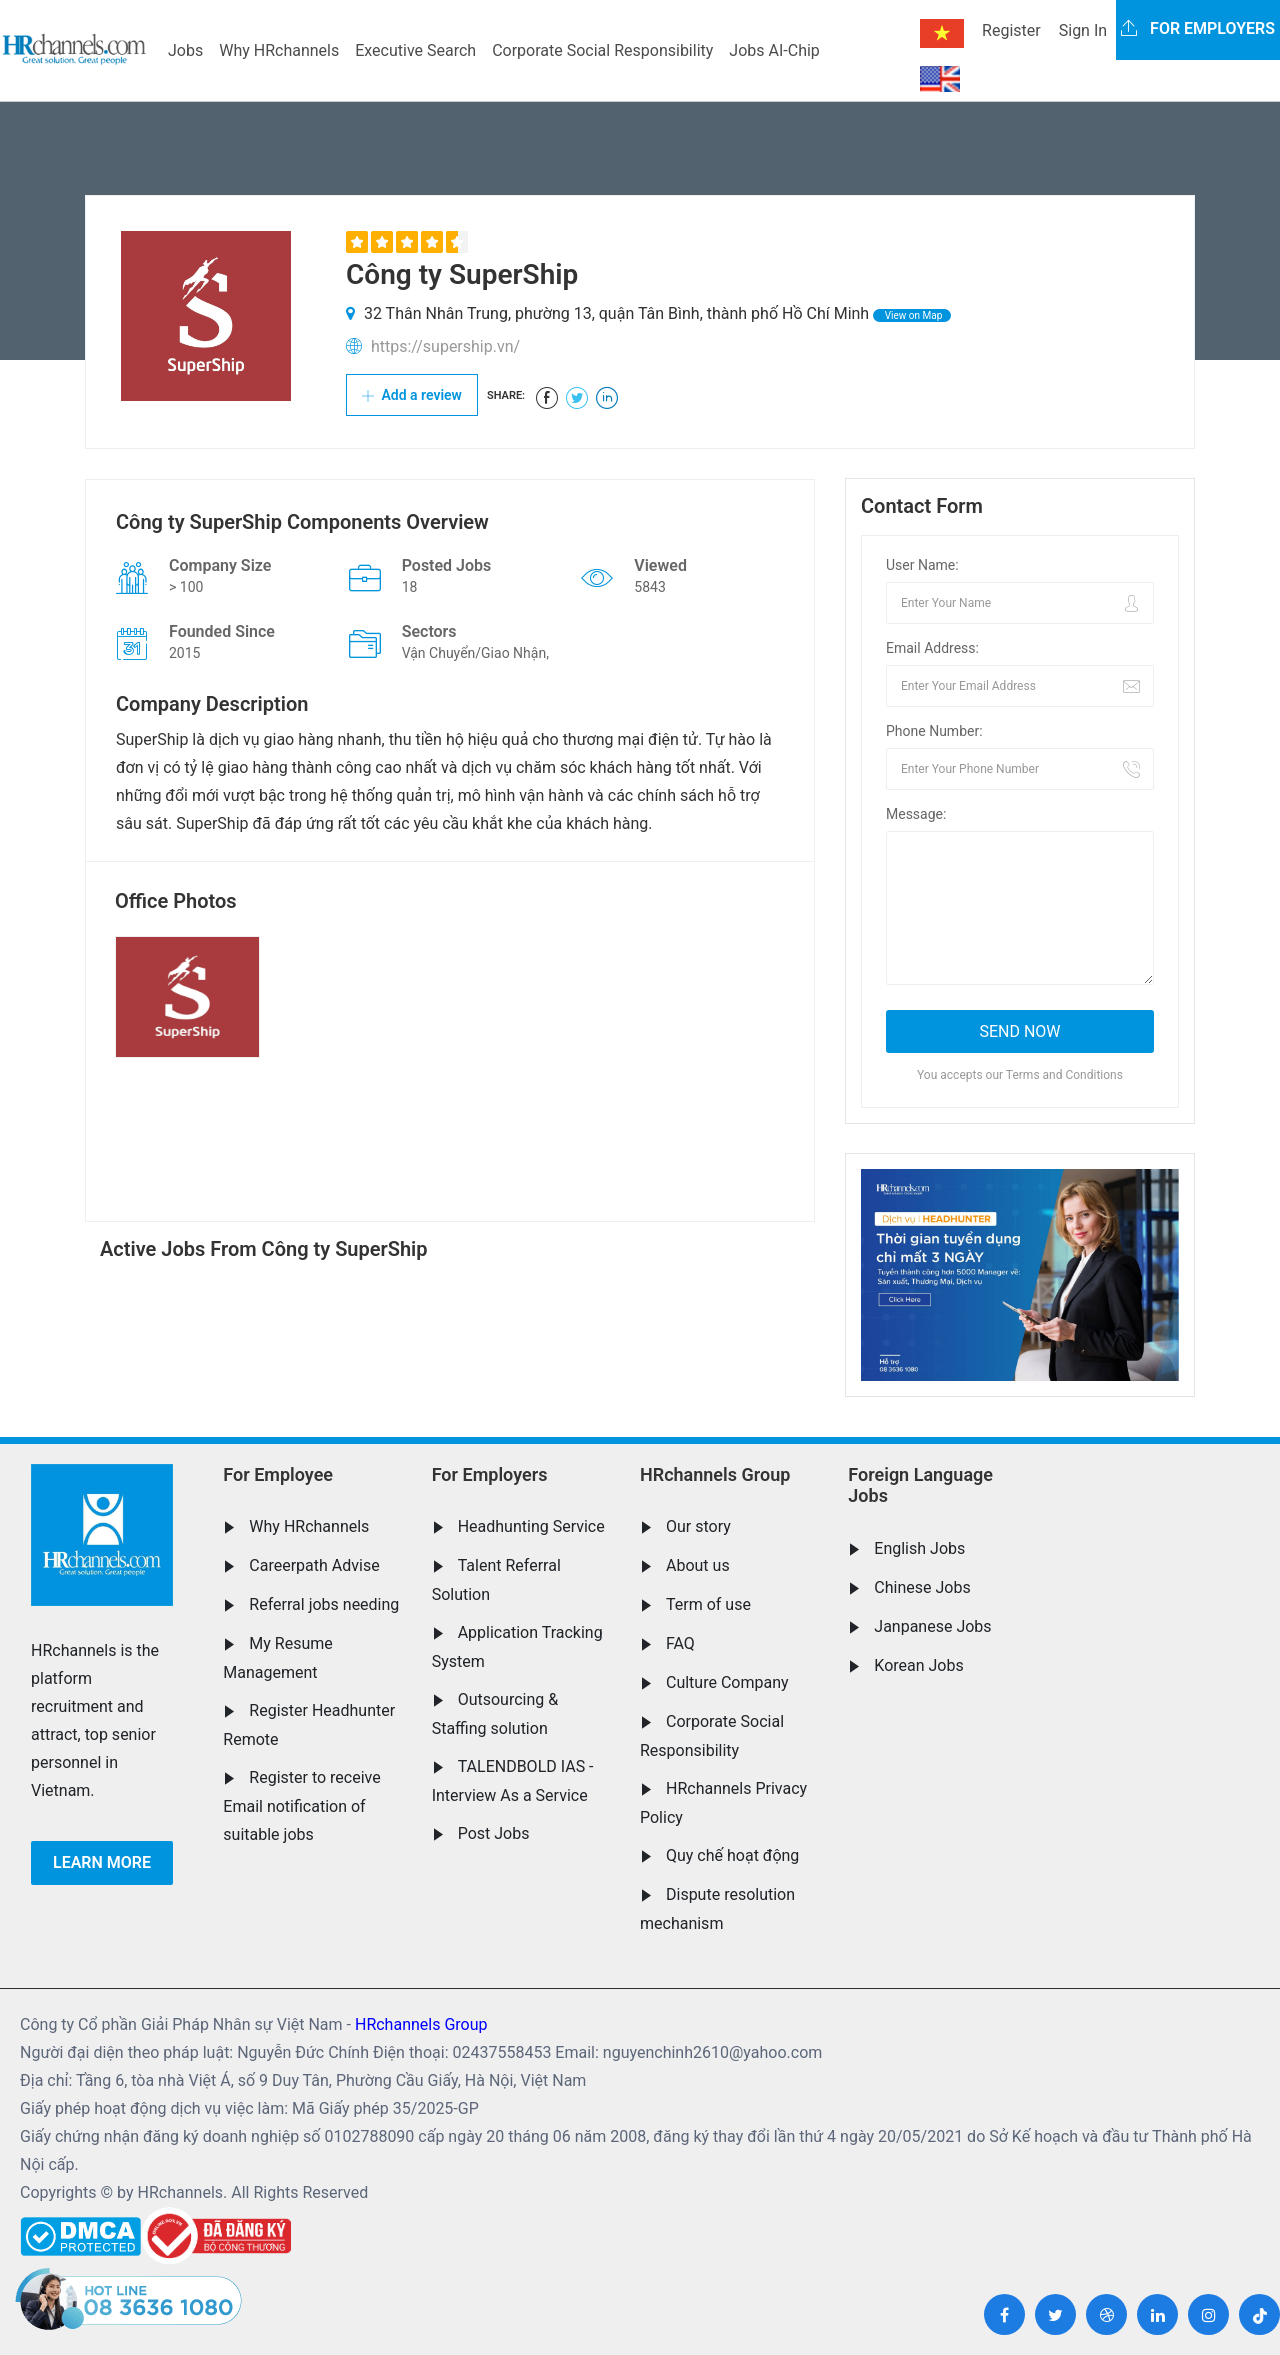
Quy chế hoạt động (732, 1855)
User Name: (922, 565)
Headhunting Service (531, 1526)
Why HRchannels (279, 50)
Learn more (102, 1862)
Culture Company (727, 1682)
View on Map (912, 315)
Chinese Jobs (922, 1587)
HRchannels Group (715, 1474)
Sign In (1083, 30)
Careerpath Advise (314, 1565)
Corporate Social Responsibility (602, 50)
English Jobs (919, 1548)
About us (698, 1565)
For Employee (278, 1474)
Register (1011, 30)
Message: (916, 814)
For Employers (490, 1474)
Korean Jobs (918, 1665)
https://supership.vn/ (445, 346)
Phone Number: (934, 731)
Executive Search (415, 50)
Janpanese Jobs (932, 1626)
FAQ (680, 1643)
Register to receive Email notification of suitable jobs (301, 1806)
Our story (698, 1526)
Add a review (412, 395)
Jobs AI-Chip (774, 50)
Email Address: (932, 648)
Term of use (708, 1604)
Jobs (185, 50)
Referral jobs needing (324, 1604)
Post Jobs (494, 1833)
